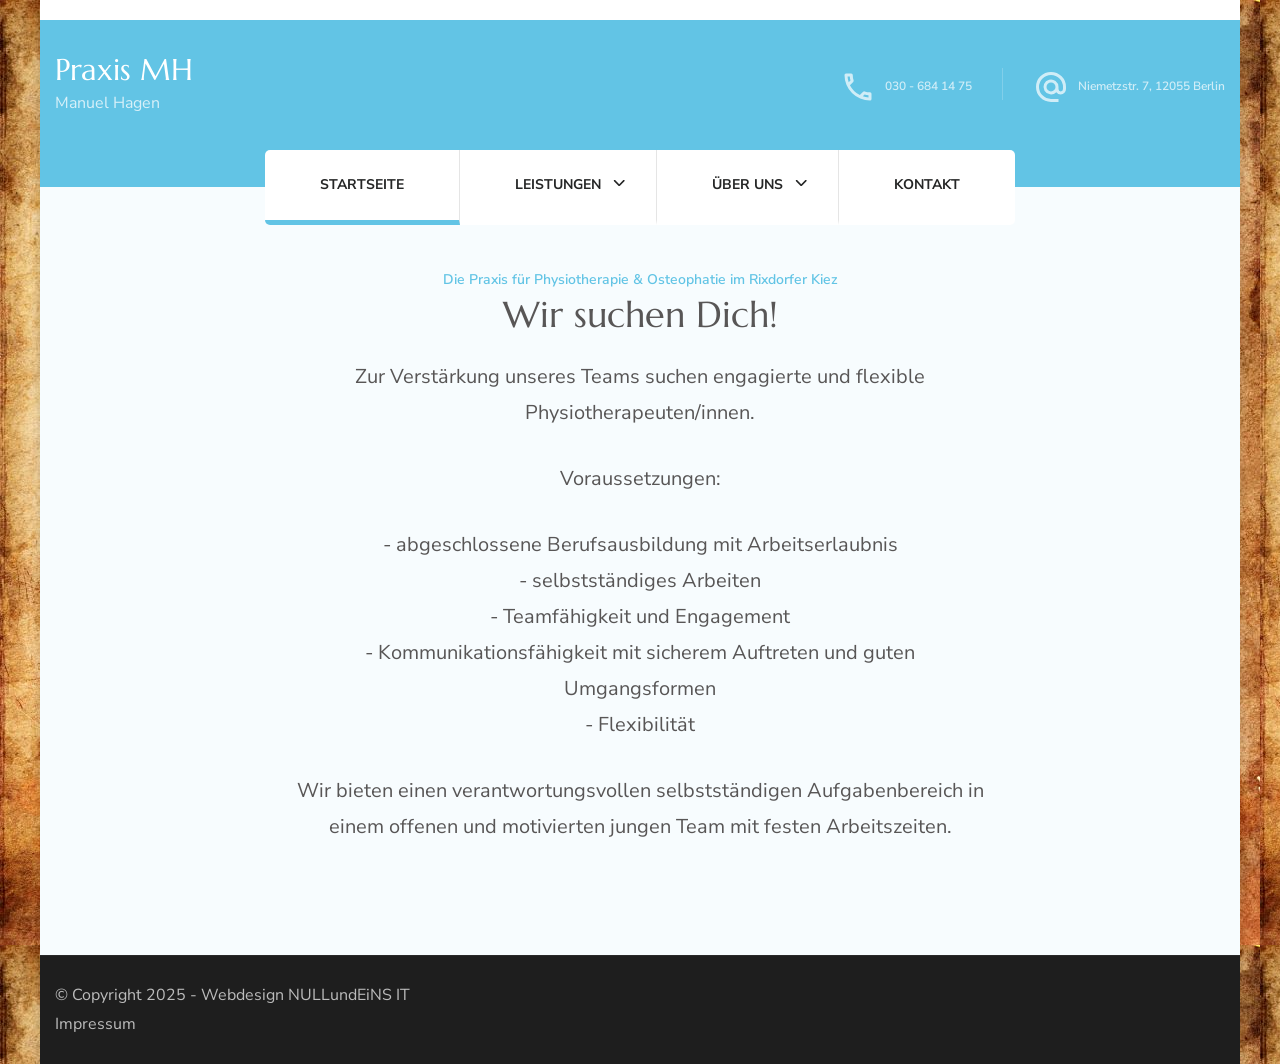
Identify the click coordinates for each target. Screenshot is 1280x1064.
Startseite (362, 184)
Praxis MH (124, 69)
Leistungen (558, 184)
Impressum (95, 1024)
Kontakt (927, 184)
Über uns (747, 184)
